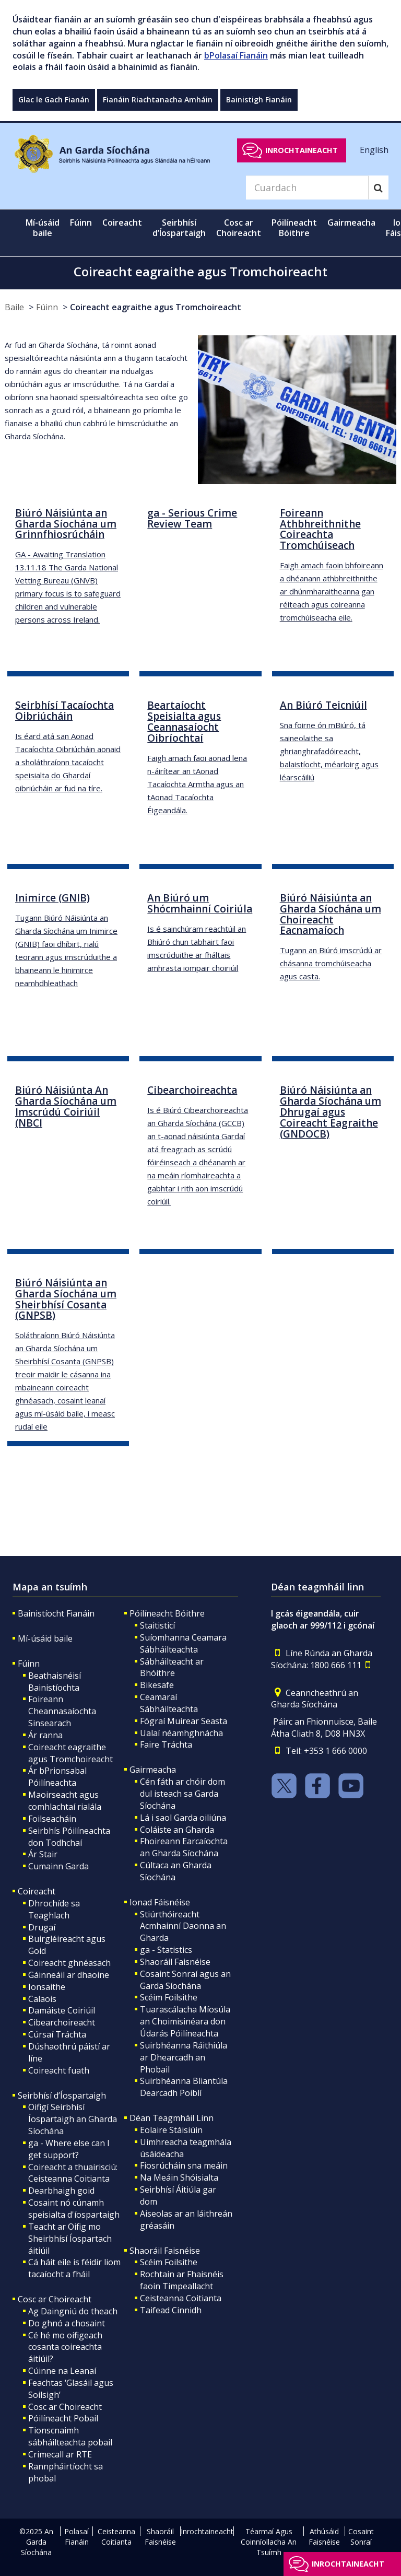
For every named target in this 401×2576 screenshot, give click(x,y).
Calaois (42, 1999)
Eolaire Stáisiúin (171, 2130)
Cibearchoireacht (61, 2022)
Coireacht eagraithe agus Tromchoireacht (155, 307)
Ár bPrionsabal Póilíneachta (57, 1776)
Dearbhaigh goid (61, 2190)
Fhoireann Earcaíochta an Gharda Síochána (184, 1847)
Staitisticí (157, 1625)
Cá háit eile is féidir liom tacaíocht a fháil (74, 2268)
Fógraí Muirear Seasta (183, 1721)
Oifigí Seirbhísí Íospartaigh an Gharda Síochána (72, 2119)
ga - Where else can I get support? (69, 2149)
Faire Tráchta (166, 1744)
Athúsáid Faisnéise (324, 2536)
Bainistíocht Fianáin (56, 1613)
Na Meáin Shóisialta (179, 2177)
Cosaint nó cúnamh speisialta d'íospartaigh (74, 2208)
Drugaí (41, 1927)
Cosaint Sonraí (361, 2536)
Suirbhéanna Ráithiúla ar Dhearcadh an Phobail (183, 2057)
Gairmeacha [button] (351, 222)
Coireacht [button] (122, 222)
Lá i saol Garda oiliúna (183, 1817)
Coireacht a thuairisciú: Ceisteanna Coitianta (72, 2173)
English (374, 150)
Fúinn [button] (81, 222)
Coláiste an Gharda (177, 1829)
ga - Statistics (166, 1950)
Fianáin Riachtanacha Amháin (158, 99)
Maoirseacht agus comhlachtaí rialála (64, 1800)
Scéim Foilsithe (168, 1997)
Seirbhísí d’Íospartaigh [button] (179, 228)
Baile (14, 307)
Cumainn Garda (58, 1866)
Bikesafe (157, 1685)
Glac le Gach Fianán (53, 99)
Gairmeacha (152, 1769)
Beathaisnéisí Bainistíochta (54, 1681)
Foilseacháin (52, 1818)
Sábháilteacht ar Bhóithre (172, 1667)
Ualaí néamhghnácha (181, 1733)
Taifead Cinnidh (171, 2310)
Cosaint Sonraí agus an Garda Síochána (185, 1980)
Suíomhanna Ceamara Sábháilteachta (183, 1643)
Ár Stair (42, 1854)
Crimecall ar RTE (60, 2454)
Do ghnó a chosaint (66, 2323)
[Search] (307, 187)
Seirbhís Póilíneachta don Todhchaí (69, 1836)
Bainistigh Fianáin (259, 99)
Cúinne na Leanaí (62, 2370)
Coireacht (36, 1891)
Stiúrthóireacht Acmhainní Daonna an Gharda (183, 1926)
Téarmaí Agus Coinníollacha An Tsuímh (269, 2541)
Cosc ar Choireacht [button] (238, 228)
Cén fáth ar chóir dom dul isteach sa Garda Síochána (182, 1793)
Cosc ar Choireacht (54, 2299)
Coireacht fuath (58, 2070)
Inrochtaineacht (301, 150)
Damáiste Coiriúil (61, 2010)
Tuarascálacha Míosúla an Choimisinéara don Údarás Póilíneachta (185, 2021)
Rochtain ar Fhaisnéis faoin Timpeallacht (181, 2280)
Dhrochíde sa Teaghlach (54, 1909)
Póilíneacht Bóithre (167, 1613)
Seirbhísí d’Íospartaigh (62, 2095)
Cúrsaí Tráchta (57, 2034)
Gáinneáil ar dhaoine (68, 1975)
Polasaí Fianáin (76, 2536)
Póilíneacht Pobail (63, 2418)
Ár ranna (45, 1735)
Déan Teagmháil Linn (171, 2118)
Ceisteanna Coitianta (180, 2298)
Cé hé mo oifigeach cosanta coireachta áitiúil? (65, 2347)
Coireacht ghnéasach (69, 1963)
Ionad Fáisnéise (159, 1902)
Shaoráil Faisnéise (175, 1962)
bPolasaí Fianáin (236, 55)
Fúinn (47, 307)
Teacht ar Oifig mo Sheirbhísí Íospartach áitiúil (70, 2238)
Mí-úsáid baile (43, 228)
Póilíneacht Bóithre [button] (294, 228)
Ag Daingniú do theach (72, 2311)
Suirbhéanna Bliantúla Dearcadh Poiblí (184, 2087)
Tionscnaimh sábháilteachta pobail (70, 2436)
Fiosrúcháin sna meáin (184, 2165)
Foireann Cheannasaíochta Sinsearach (62, 1711)
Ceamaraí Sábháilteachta (169, 1703)
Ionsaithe (46, 1987)
